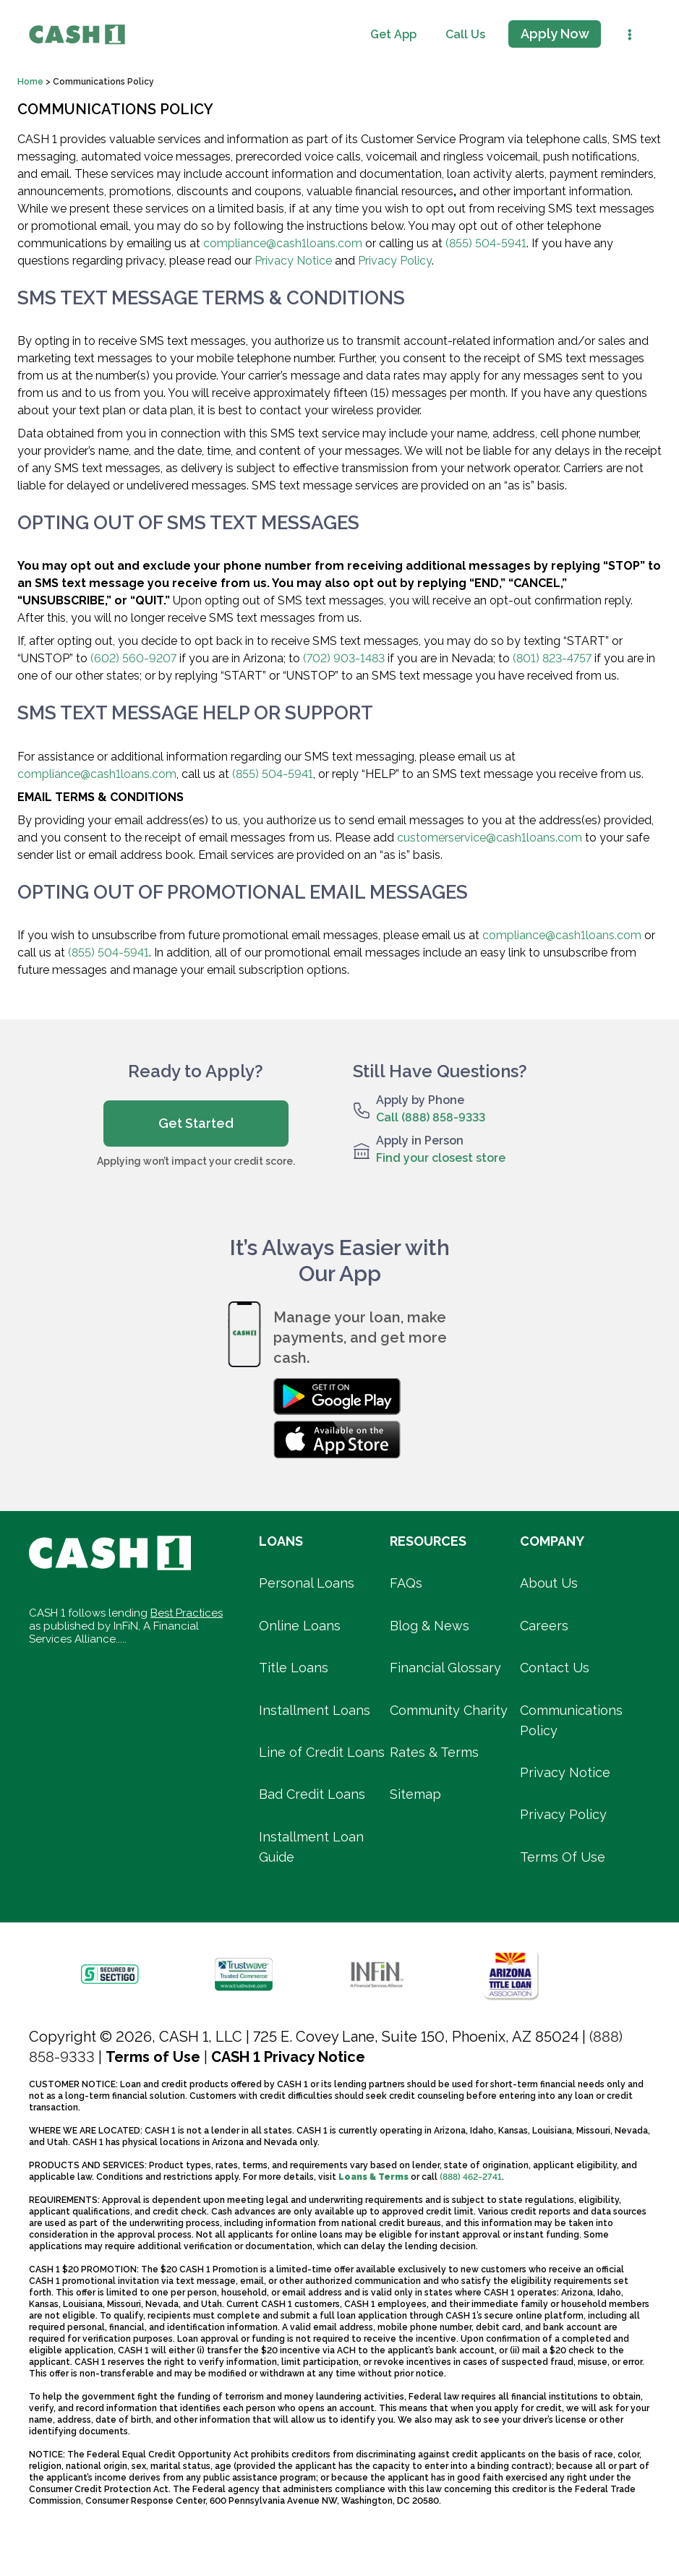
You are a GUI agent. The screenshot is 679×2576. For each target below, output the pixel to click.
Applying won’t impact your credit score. (196, 1161)
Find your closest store (440, 1158)
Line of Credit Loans (322, 1752)
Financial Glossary (445, 1667)
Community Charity (449, 1710)
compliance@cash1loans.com (282, 243)
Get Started (196, 1123)
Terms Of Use (562, 1857)
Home (31, 82)
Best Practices (186, 1612)
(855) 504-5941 (485, 243)
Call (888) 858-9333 (430, 1117)
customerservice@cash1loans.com (489, 837)
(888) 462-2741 (471, 2177)
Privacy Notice (293, 261)
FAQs (406, 1583)
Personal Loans (306, 1583)
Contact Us (554, 1667)
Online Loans (300, 1625)
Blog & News (429, 1625)
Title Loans (293, 1667)
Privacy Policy (395, 261)
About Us (549, 1583)
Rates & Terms (434, 1752)
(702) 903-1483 (344, 658)
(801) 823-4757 (552, 658)
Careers (544, 1625)
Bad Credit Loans (312, 1794)
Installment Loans (314, 1710)
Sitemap (415, 1794)
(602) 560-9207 (133, 658)
